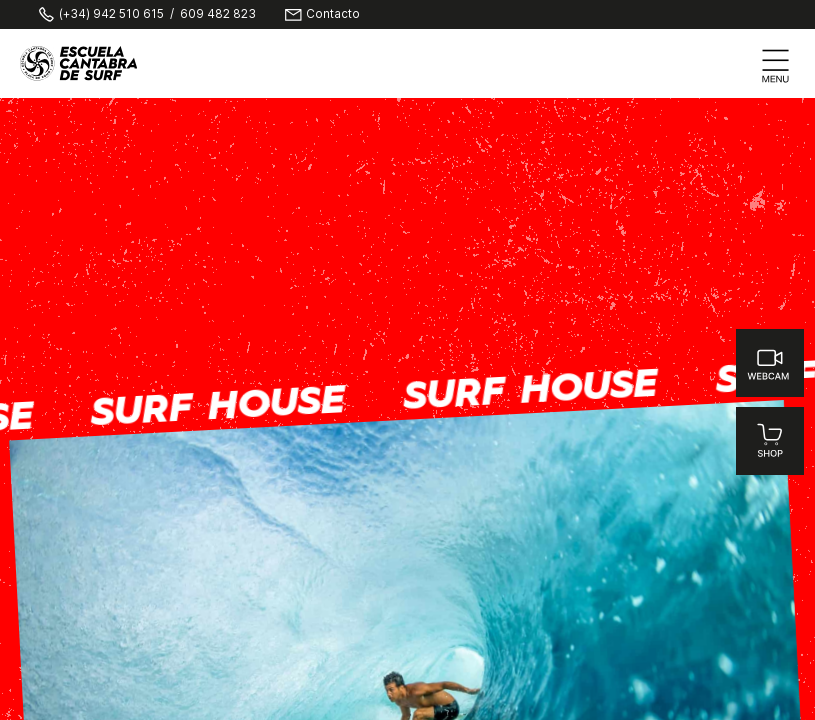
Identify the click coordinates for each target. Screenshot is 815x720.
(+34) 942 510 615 (111, 15)
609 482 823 (218, 15)
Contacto (333, 15)
